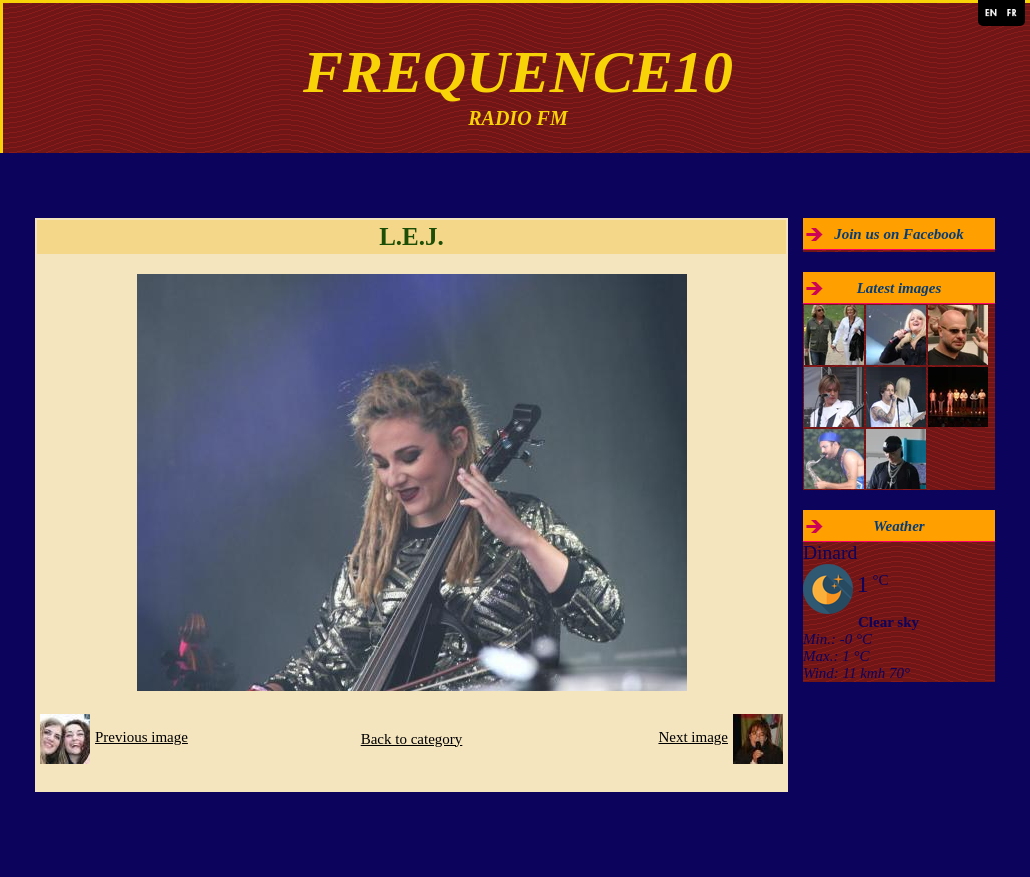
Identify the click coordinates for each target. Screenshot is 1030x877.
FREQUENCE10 (518, 72)
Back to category (412, 739)
